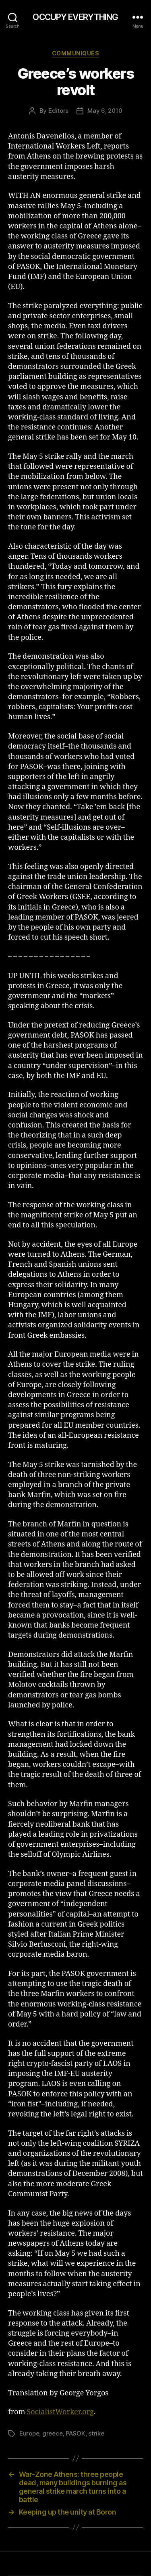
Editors (58, 110)
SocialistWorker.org (60, 2412)
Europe (29, 2433)
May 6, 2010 (104, 110)
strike (96, 2433)
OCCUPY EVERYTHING (75, 17)
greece (52, 2433)
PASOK (75, 2433)
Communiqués (75, 53)
